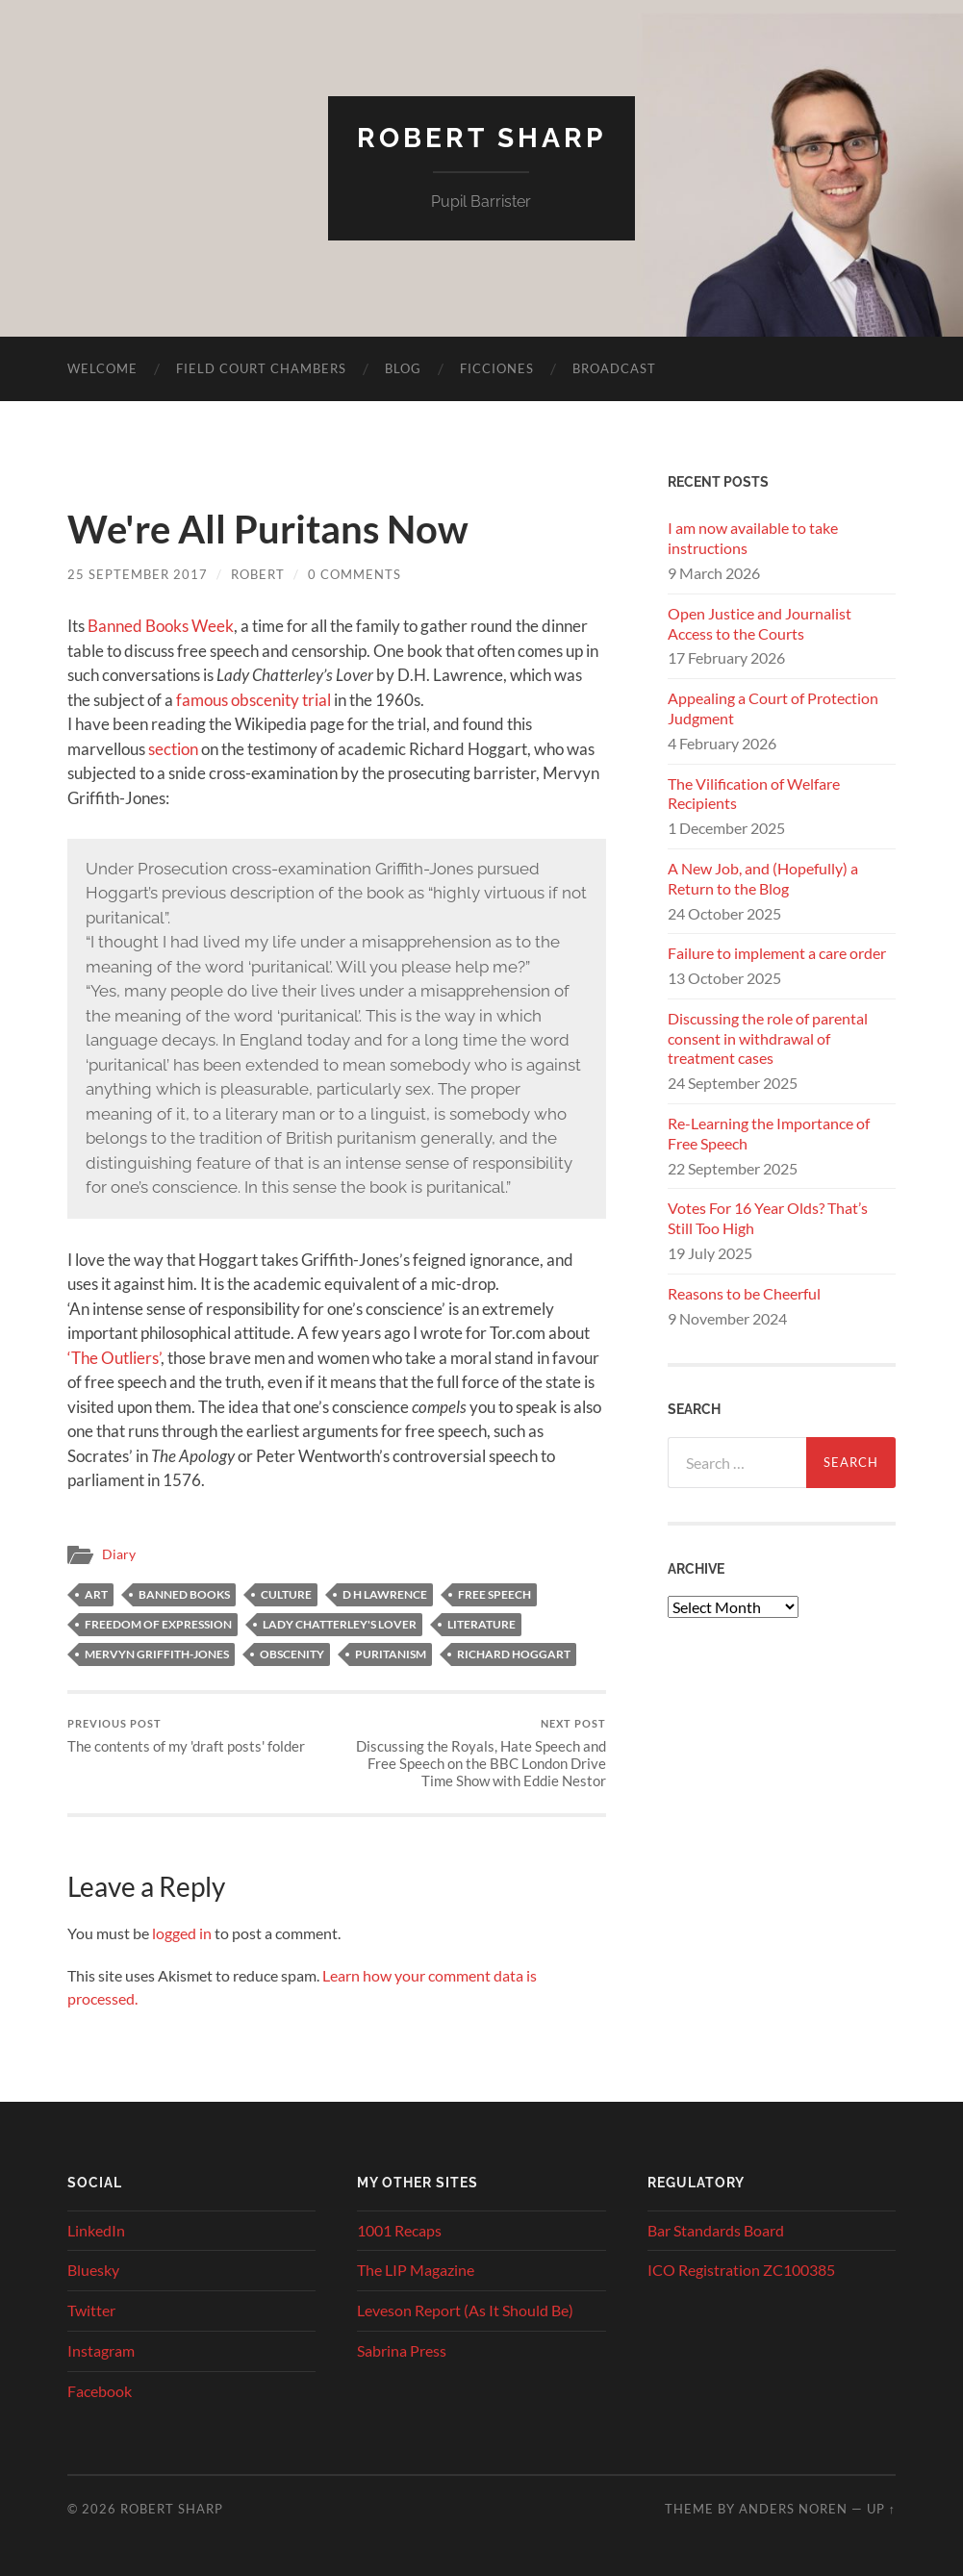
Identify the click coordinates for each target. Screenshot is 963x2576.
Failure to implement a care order (777, 953)
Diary (119, 1554)
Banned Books (184, 1594)
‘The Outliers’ (114, 1358)
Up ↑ (881, 2508)
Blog (403, 368)
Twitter (91, 2310)
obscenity (292, 1654)
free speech (494, 1594)
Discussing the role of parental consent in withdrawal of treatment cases (768, 1038)
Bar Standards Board (715, 2230)
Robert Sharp (481, 138)
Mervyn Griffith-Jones (157, 1654)
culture (286, 1594)
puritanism (390, 1654)
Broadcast (614, 368)
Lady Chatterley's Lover (340, 1624)
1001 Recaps (399, 2230)
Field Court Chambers (261, 368)
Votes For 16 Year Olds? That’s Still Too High (768, 1218)
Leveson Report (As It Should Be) (465, 2310)
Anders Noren (793, 2508)
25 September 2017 (137, 574)
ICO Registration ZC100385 (741, 2269)
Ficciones (497, 368)
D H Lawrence (384, 1594)
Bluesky (93, 2269)
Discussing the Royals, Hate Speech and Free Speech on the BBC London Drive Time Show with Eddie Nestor (473, 1753)
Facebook (99, 2391)
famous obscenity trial (253, 700)
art (96, 1594)
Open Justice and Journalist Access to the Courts (759, 623)
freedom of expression (158, 1624)
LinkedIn (96, 2230)
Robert (258, 574)
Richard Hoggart (513, 1654)
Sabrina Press (401, 2350)
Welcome (102, 368)
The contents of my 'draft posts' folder (186, 1736)
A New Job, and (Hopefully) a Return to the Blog (763, 878)
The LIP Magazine (415, 2269)
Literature (481, 1624)
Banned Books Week (161, 626)
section (173, 749)
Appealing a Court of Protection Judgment (773, 708)
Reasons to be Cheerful (744, 1293)
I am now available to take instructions (753, 537)
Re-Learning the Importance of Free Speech (769, 1133)
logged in (182, 1933)
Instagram (101, 2350)
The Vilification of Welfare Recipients (754, 793)
